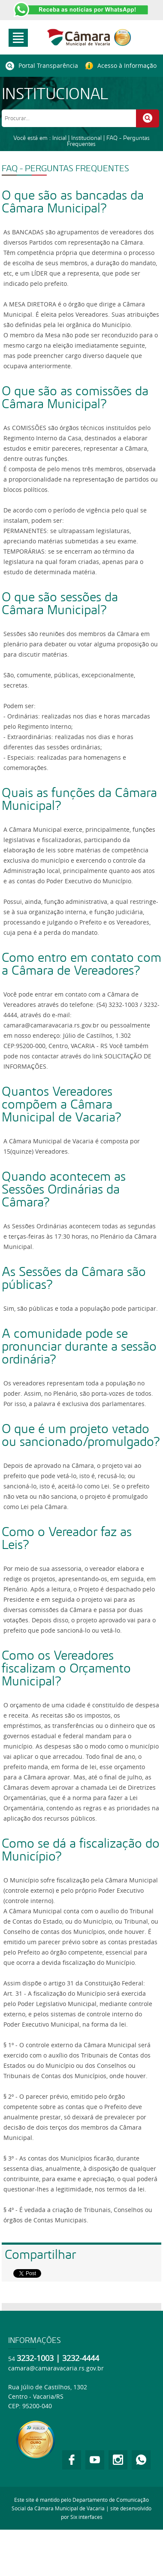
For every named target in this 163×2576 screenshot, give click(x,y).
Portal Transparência (42, 65)
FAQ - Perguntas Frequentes (108, 140)
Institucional (86, 137)
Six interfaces (86, 2516)
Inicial (59, 137)
